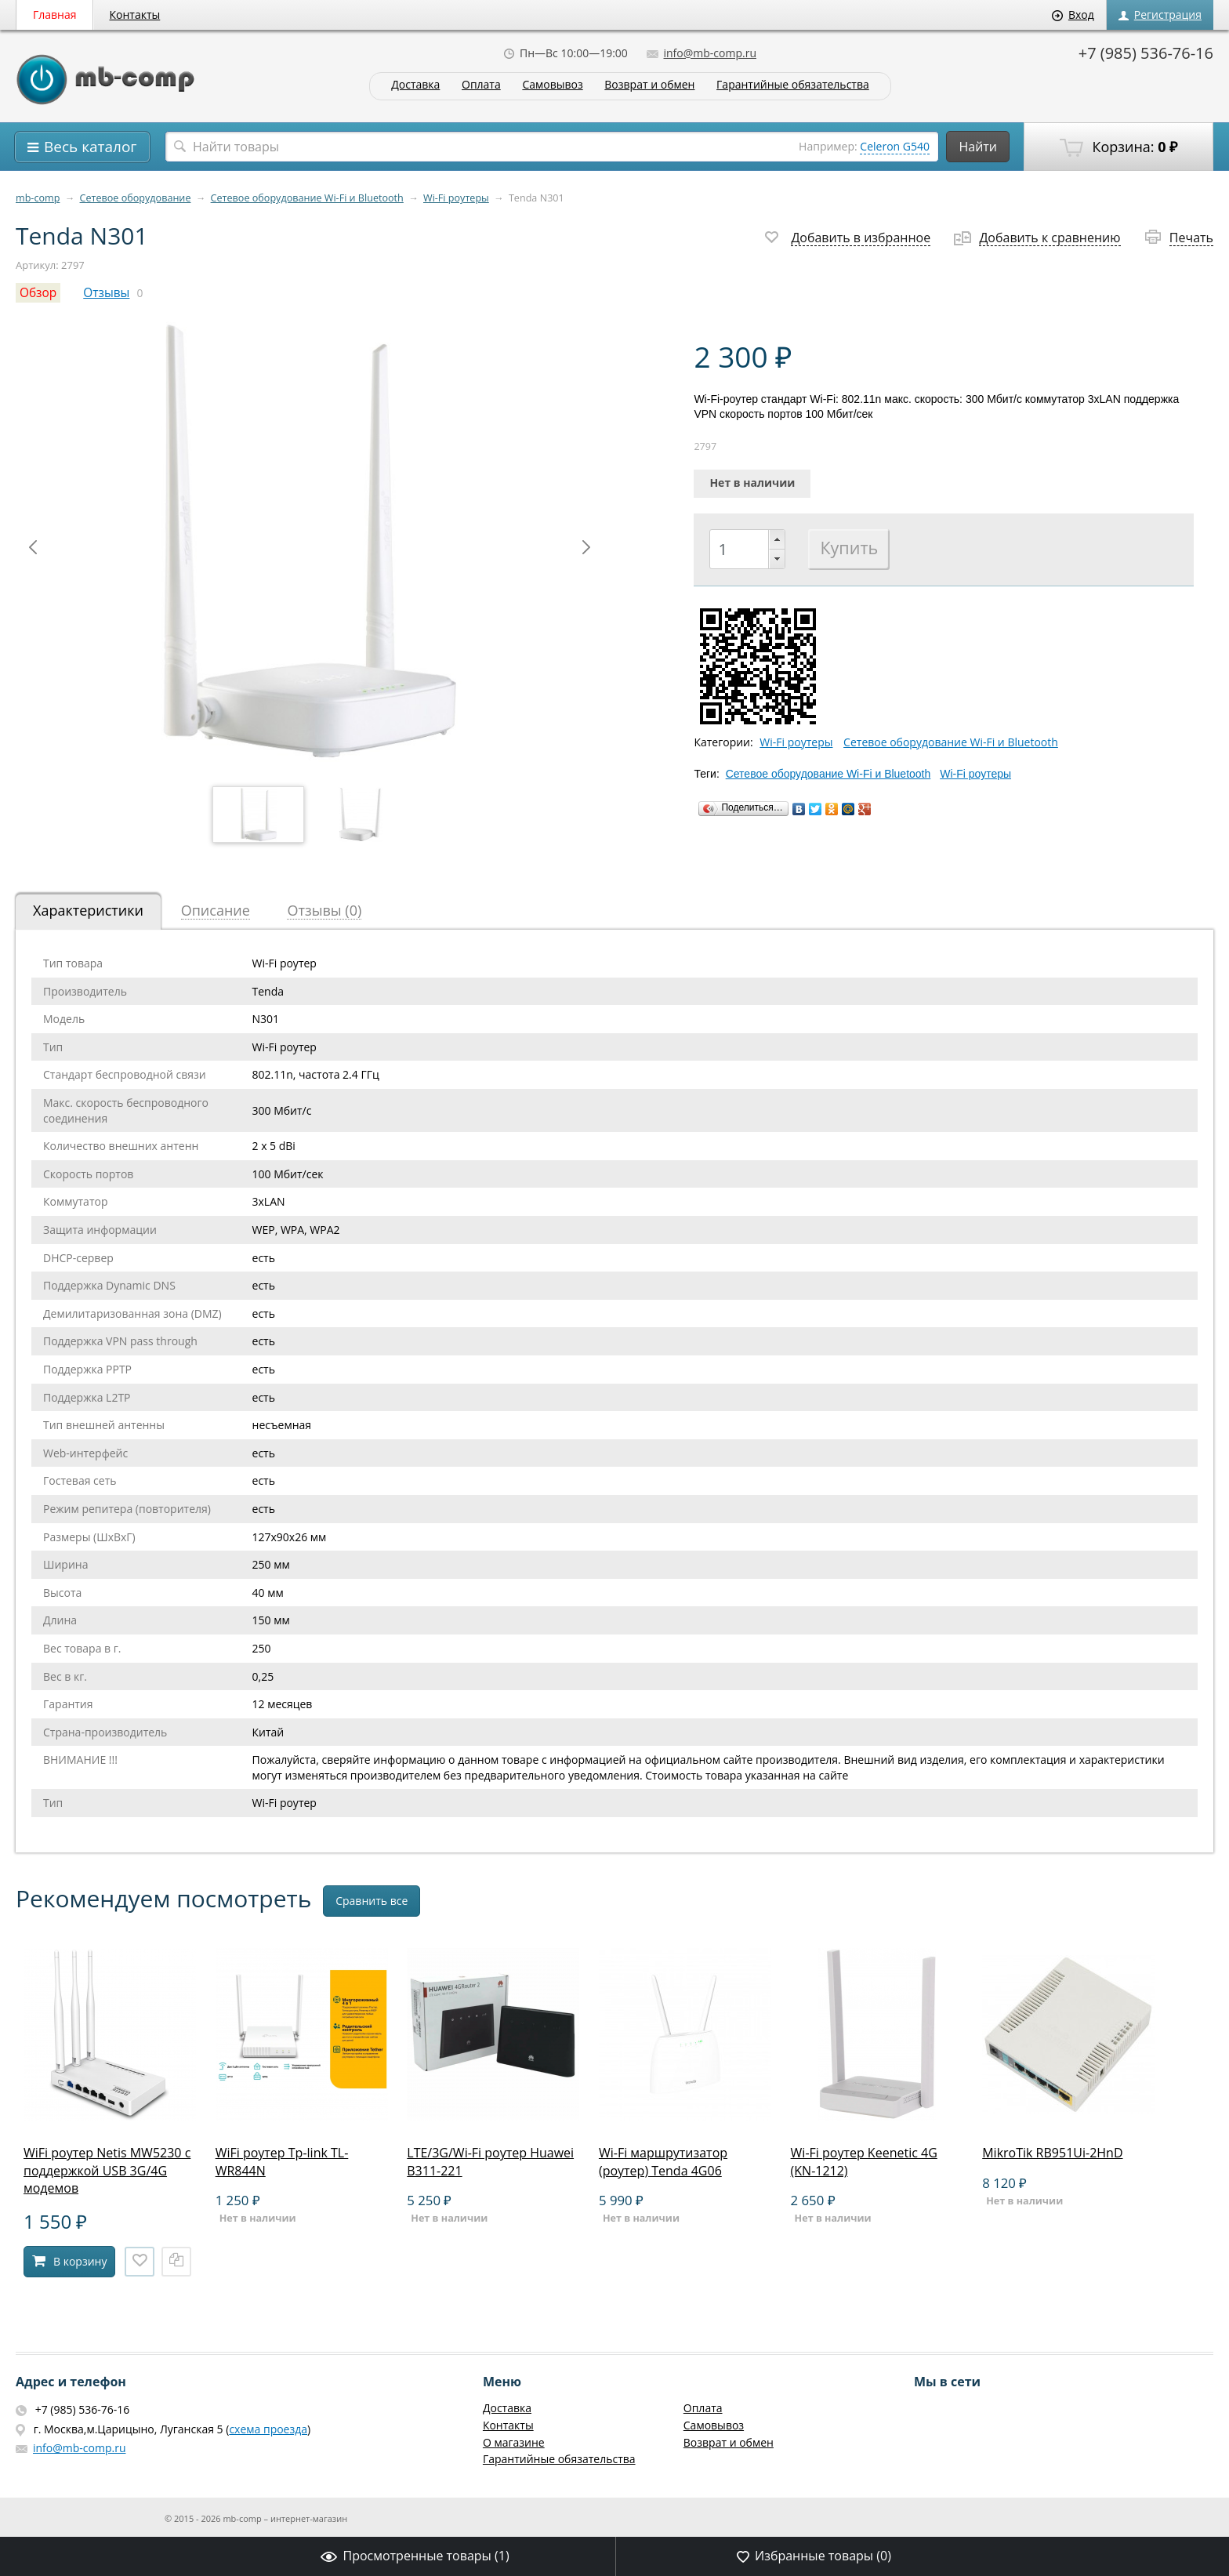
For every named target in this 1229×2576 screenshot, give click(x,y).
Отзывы (106, 293)
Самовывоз (552, 85)
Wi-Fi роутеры (456, 198)
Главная (55, 14)
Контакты (135, 14)
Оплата (481, 85)
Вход (1073, 14)
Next (586, 547)
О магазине (514, 2442)
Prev (33, 547)
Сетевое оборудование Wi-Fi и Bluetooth (307, 198)
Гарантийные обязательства (792, 85)
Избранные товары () (814, 2555)
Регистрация (1160, 14)
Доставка (415, 85)
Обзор (38, 293)
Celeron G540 (895, 146)
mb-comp (38, 198)
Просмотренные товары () (415, 2555)
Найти (978, 146)
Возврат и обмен (649, 85)
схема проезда (268, 2429)
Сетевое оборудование (135, 198)
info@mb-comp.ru (701, 52)
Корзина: (1118, 147)
